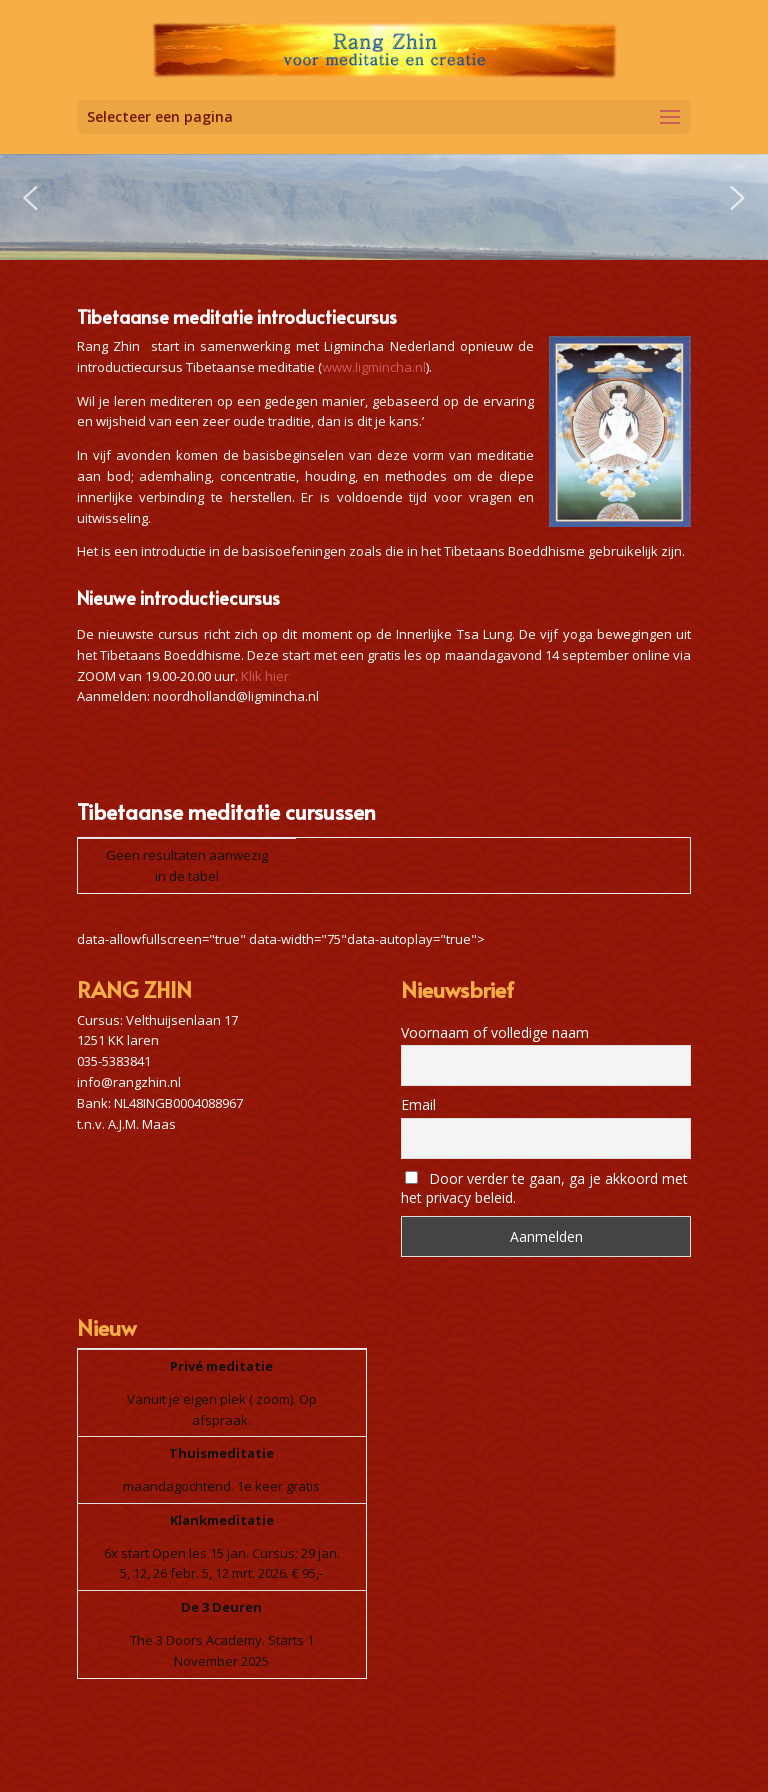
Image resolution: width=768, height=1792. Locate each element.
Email (418, 1104)
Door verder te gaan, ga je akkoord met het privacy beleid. (544, 1188)
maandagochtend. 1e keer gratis (221, 1486)
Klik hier (265, 676)
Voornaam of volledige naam (495, 1032)
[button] (30, 198)
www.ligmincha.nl (374, 367)
